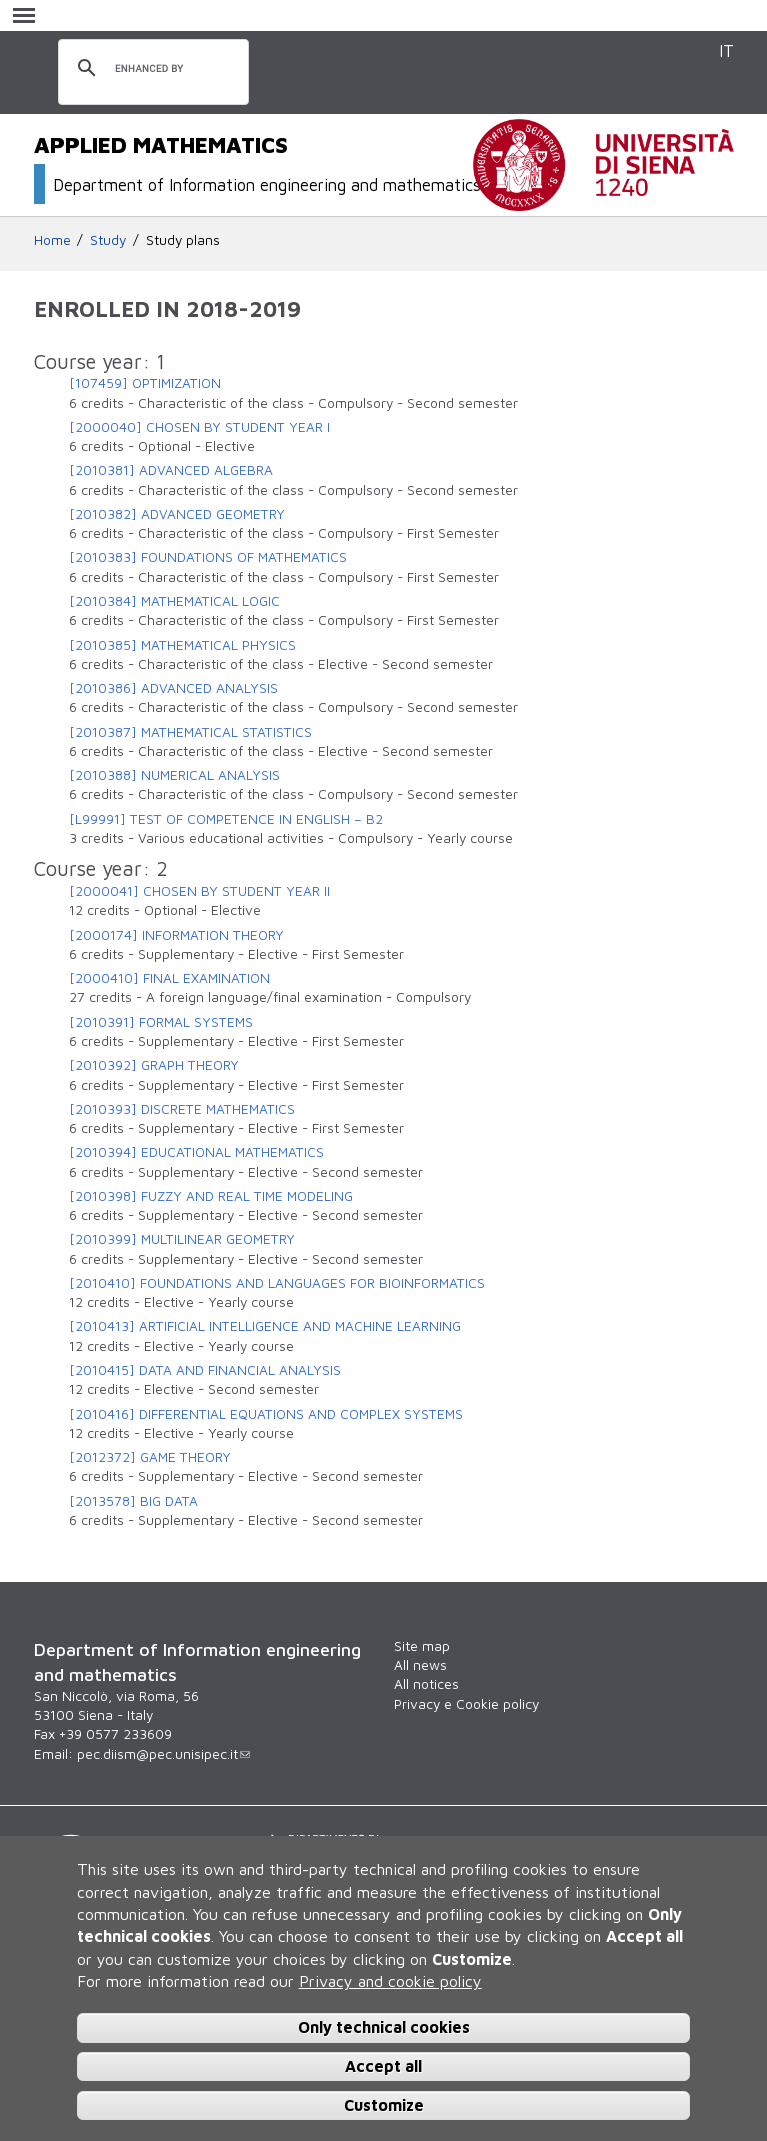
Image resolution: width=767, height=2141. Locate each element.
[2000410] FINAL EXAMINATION (169, 978)
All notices (426, 1684)
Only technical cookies (384, 2027)
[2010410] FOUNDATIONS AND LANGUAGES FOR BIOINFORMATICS (277, 1283)
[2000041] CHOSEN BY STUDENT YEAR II (199, 891)
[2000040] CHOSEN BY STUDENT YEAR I (199, 427)
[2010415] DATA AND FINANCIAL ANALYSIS (205, 1370)
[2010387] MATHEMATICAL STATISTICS (190, 732)
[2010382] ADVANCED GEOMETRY (177, 514)
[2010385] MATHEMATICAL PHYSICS (182, 645)
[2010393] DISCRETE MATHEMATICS (182, 1109)
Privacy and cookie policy (390, 1981)
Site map (422, 1646)
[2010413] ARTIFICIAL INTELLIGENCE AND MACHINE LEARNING (265, 1326)
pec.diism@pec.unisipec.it (163, 1754)
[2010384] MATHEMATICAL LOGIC (174, 601)
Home (52, 240)
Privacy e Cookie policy (466, 1704)
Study (108, 240)
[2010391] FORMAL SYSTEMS (161, 1022)
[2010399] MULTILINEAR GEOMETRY (182, 1239)
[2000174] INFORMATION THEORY (176, 935)
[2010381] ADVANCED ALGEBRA (171, 470)
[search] (150, 69)
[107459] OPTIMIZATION (145, 383)
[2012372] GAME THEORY (150, 1457)
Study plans (183, 240)
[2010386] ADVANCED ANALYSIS (173, 688)
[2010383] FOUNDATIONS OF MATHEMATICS (208, 557)
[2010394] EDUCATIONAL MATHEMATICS (196, 1152)
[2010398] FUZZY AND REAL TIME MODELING (211, 1196)
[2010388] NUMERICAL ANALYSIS (174, 775)
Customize (384, 2105)
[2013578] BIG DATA (133, 1501)
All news (420, 1665)
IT (726, 50)
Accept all (383, 2066)
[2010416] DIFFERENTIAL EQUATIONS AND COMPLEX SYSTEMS (266, 1414)
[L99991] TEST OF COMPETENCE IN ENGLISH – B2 (226, 819)
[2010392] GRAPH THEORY (154, 1065)
